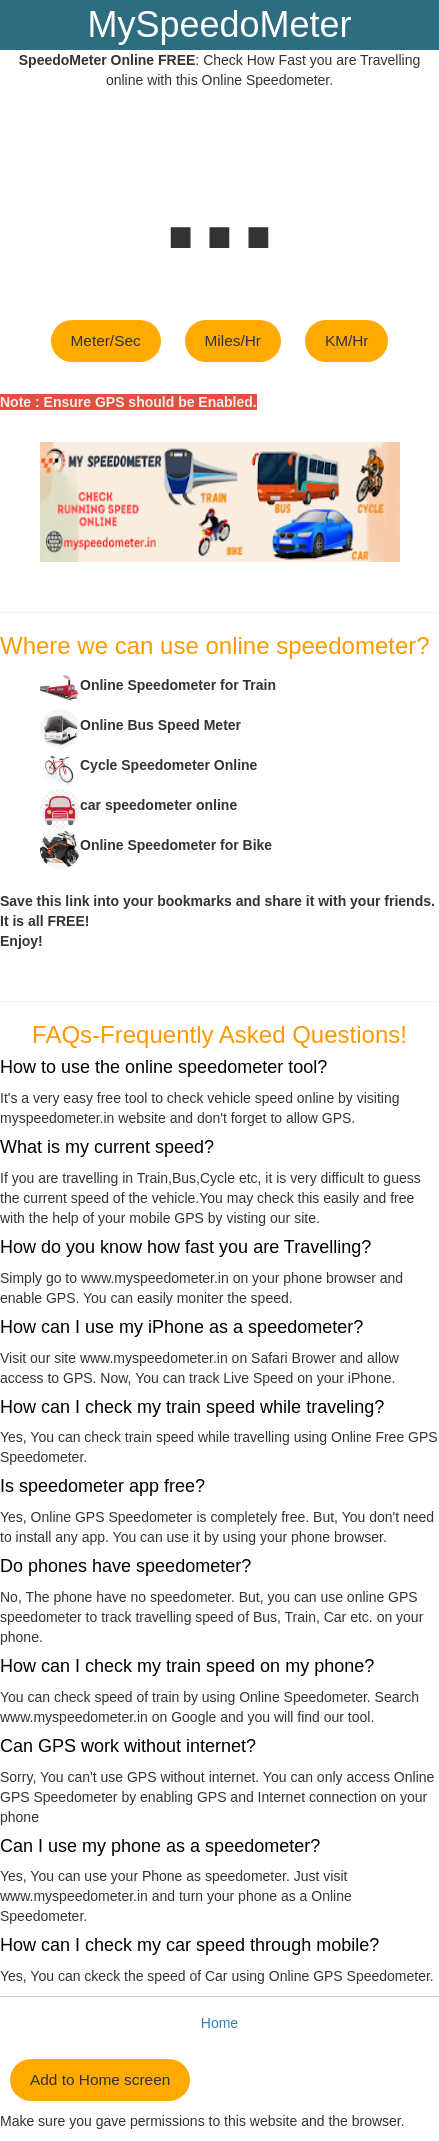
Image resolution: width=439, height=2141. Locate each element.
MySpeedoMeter (219, 24)
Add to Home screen (100, 2079)
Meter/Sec (106, 340)
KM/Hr (347, 340)
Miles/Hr (233, 340)
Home (219, 2023)
